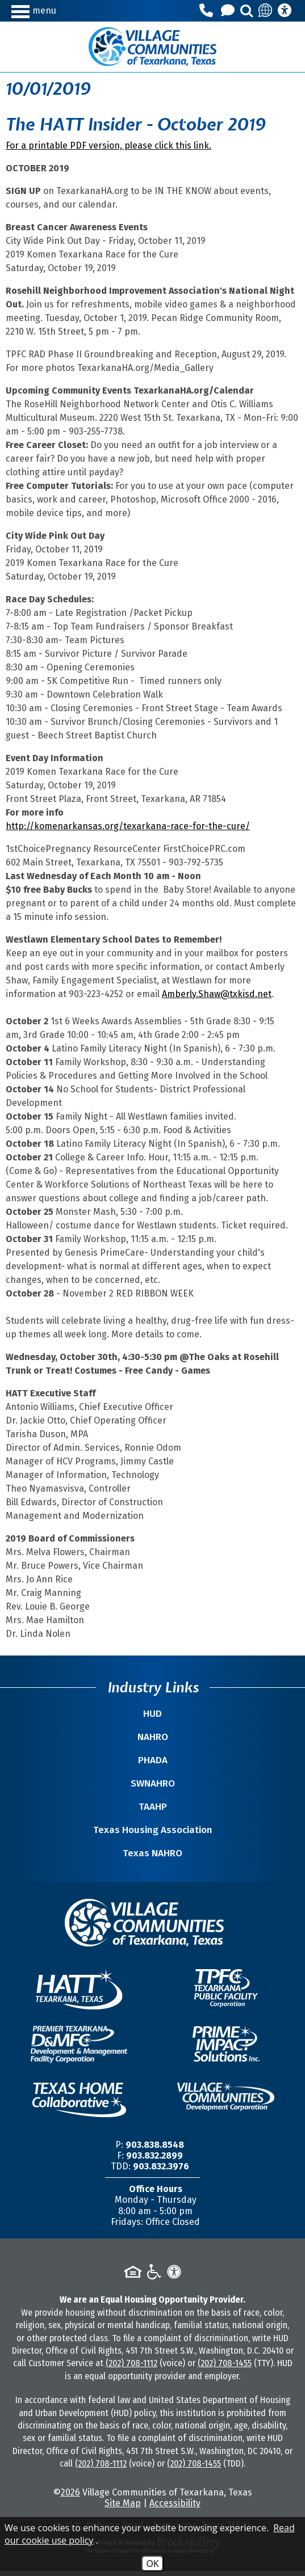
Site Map (123, 2503)
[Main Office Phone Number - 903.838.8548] (207, 11)
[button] (46, 10)
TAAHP (153, 1807)
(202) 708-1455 (225, 2363)
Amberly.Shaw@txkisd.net (216, 994)
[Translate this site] (265, 11)
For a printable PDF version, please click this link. (108, 145)
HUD (152, 1714)
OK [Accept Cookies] (152, 2563)
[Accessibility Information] (284, 11)
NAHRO (152, 1737)
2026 (70, 2492)
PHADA (153, 1760)
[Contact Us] (229, 11)
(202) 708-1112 (131, 2363)
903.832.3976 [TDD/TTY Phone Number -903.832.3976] (161, 2166)
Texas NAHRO (152, 1853)
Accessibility (174, 2503)
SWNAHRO (153, 1783)
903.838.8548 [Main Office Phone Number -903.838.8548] (155, 2144)
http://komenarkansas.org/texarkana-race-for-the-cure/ (128, 826)
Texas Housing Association (152, 1830)
